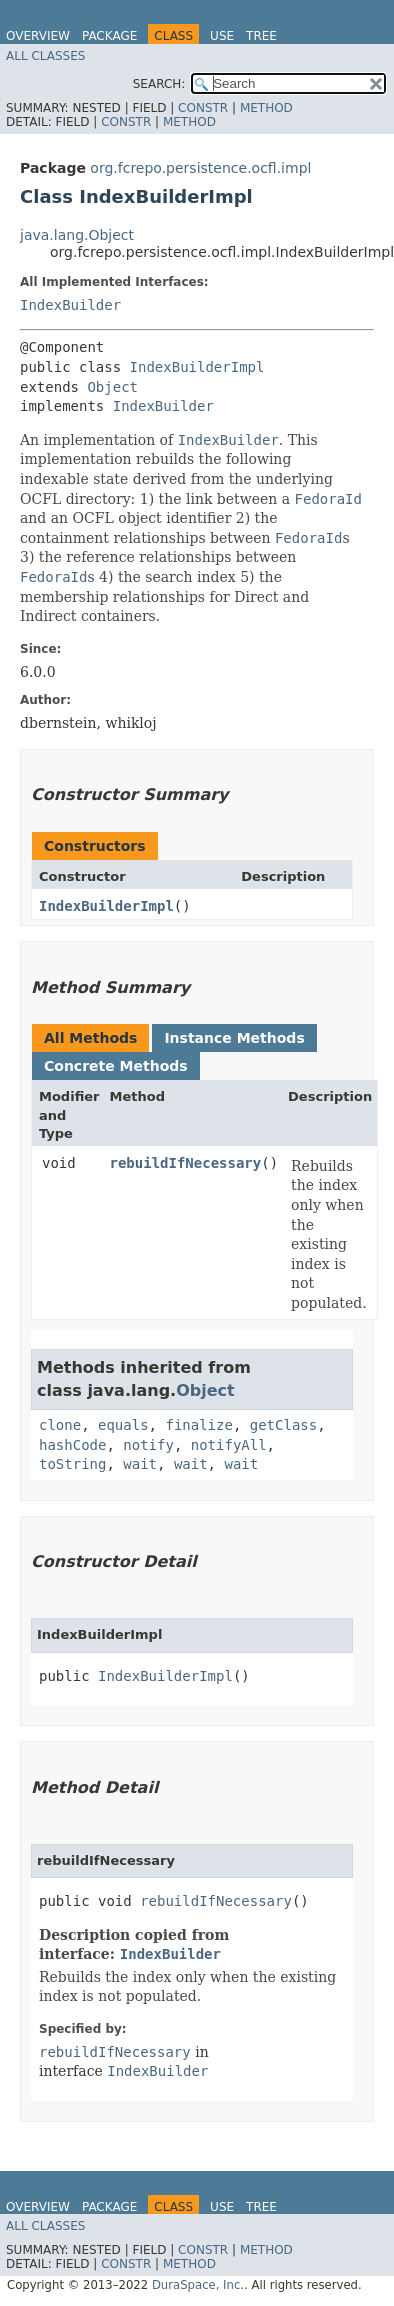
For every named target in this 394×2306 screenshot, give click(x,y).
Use (222, 36)
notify (148, 1445)
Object (112, 387)
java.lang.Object (77, 235)
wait (140, 1464)
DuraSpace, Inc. (198, 2285)
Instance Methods (234, 1038)
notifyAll (229, 1445)
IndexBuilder (70, 305)
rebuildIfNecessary (186, 1163)
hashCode (72, 1445)
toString (72, 1464)
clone (60, 1425)
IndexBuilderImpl (197, 367)
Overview (38, 36)
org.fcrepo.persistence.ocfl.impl (200, 168)
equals (123, 1425)
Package (109, 36)
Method (266, 108)
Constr (203, 108)
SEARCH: (159, 84)
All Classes (45, 56)
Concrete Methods (116, 1066)
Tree (261, 36)
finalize (198, 1425)
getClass (283, 1425)
